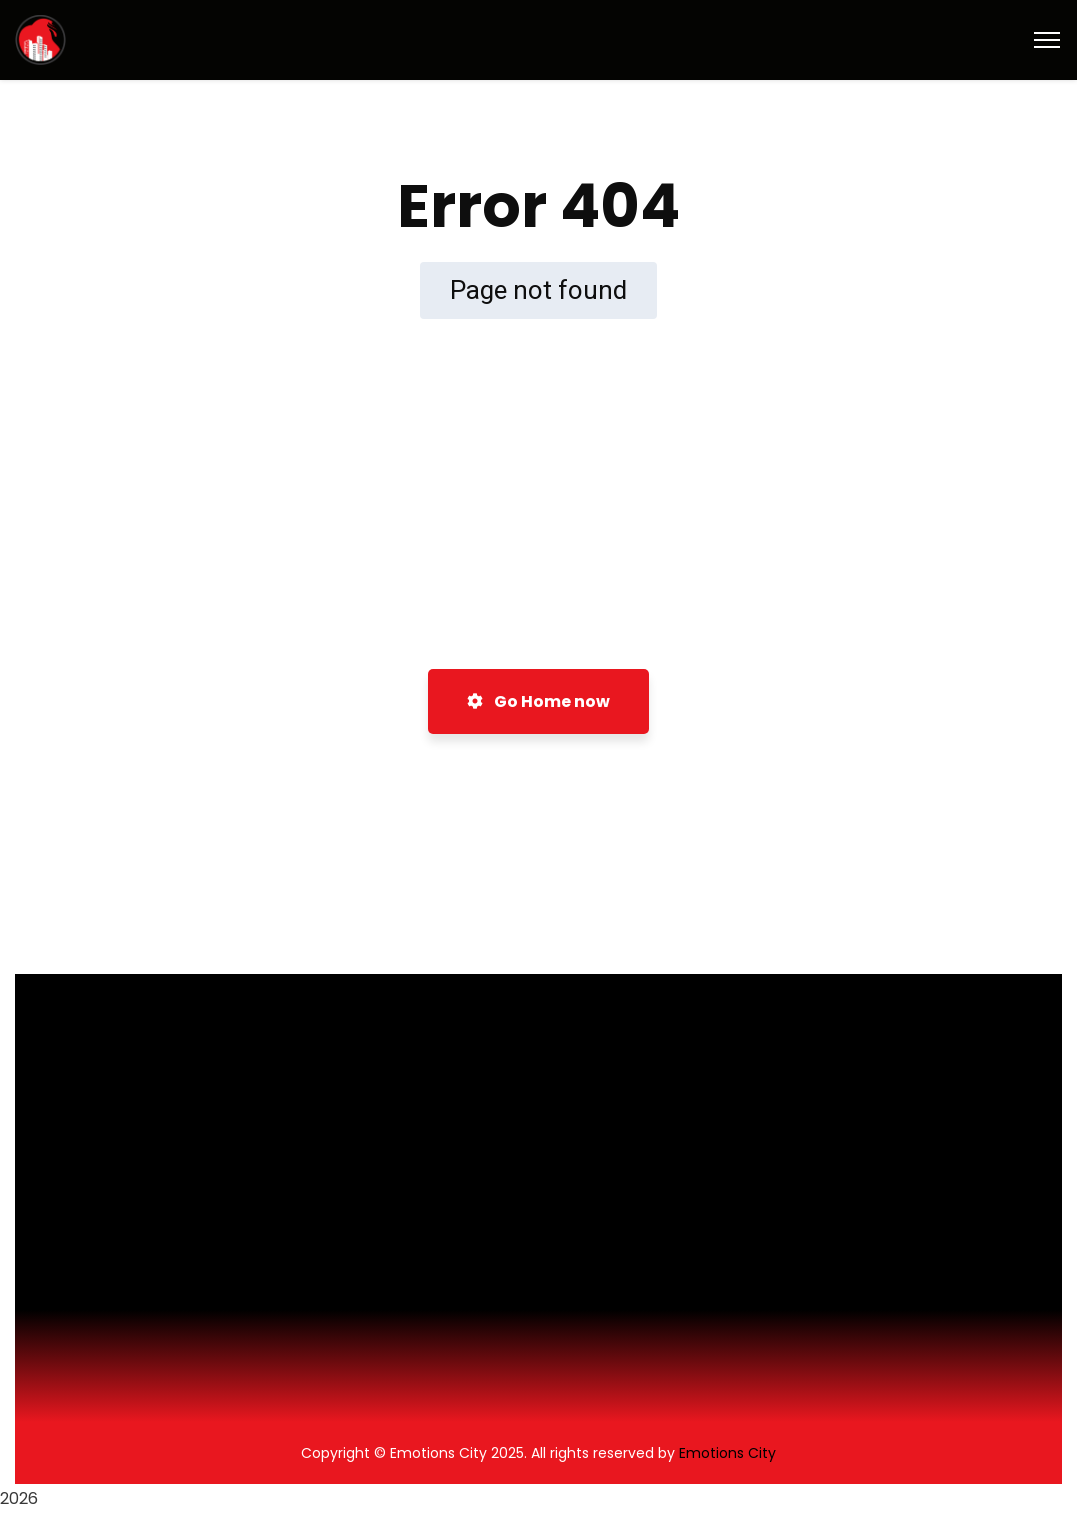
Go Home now (538, 701)
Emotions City (727, 1453)
